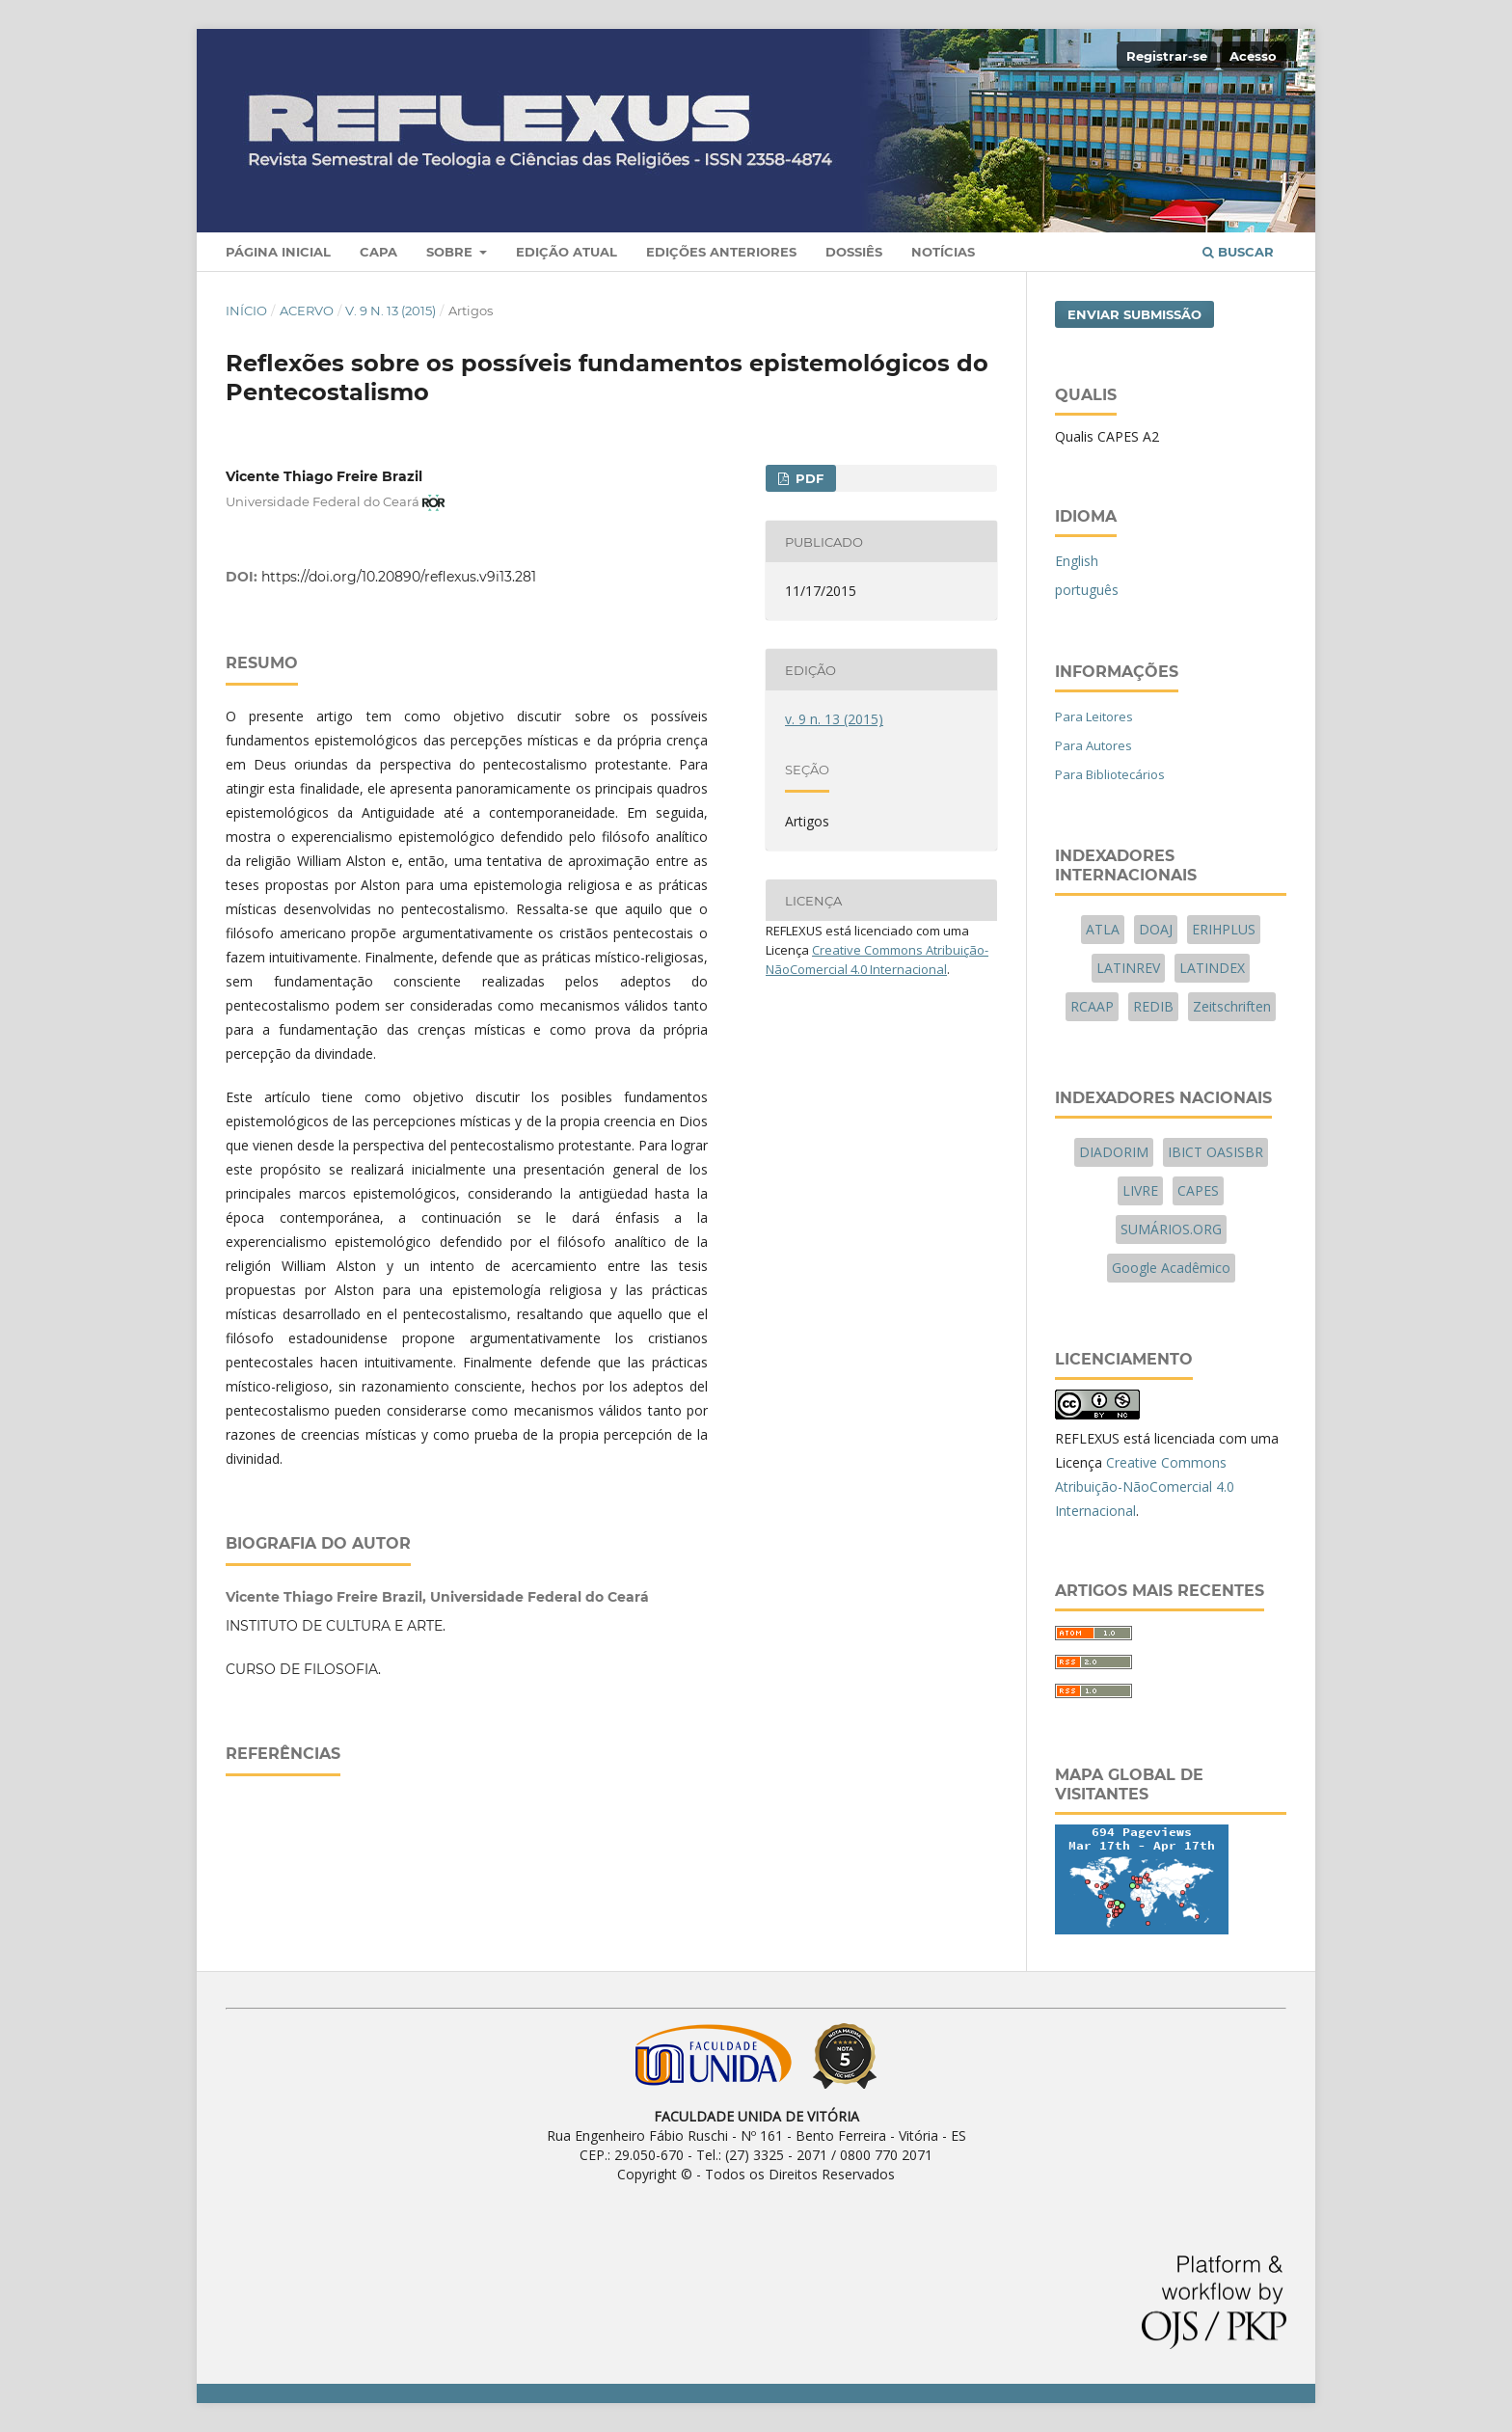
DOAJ (1156, 929)
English (1076, 561)
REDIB (1153, 1006)
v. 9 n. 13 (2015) (390, 310)
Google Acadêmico (1171, 1267)
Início (246, 310)
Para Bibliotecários (1110, 774)
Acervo (307, 310)
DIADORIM (1113, 1152)
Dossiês (853, 251)
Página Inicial (278, 251)
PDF (808, 478)
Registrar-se (1166, 56)
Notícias (943, 251)
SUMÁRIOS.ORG (1171, 1229)
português (1087, 590)
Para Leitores (1094, 716)
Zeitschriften (1232, 1006)
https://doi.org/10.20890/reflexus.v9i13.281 (398, 576)
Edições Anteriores (721, 251)
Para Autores (1093, 745)
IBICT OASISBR (1215, 1152)
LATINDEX (1212, 968)
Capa (378, 251)
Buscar (1238, 251)
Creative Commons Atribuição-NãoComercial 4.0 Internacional (1144, 1486)
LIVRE (1140, 1190)
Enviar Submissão (1134, 314)
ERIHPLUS (1224, 929)
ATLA (1103, 929)
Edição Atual (566, 251)
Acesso (1253, 56)
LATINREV (1128, 968)
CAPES (1198, 1190)
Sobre (451, 251)
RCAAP (1092, 1006)
